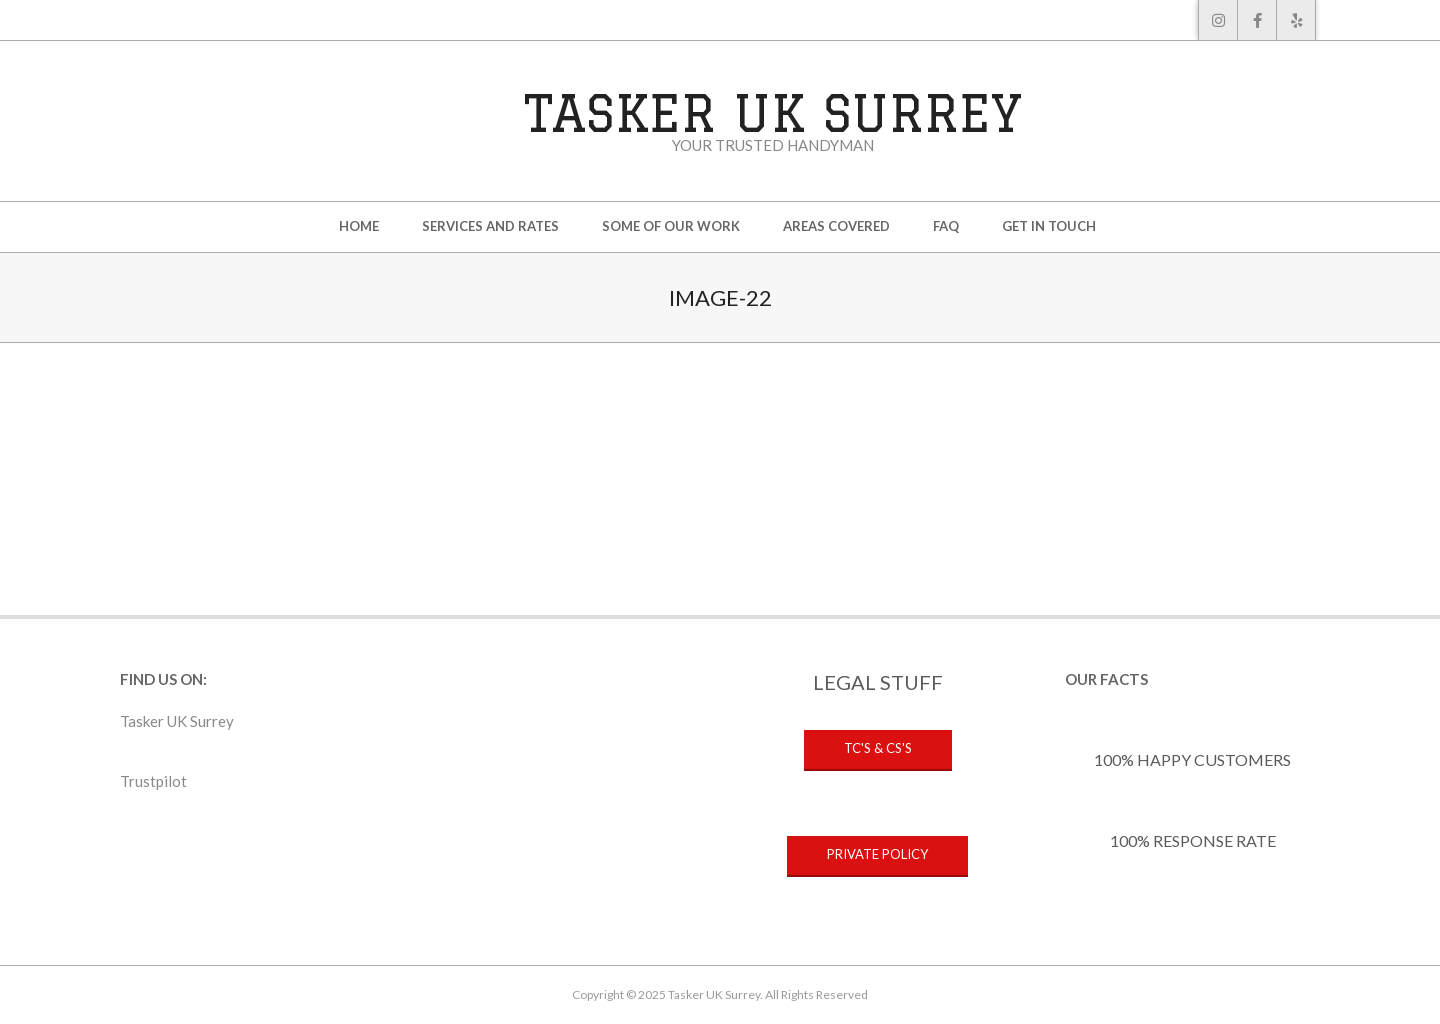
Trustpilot (153, 781)
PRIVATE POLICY (877, 854)
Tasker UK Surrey (177, 721)
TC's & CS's (878, 748)
